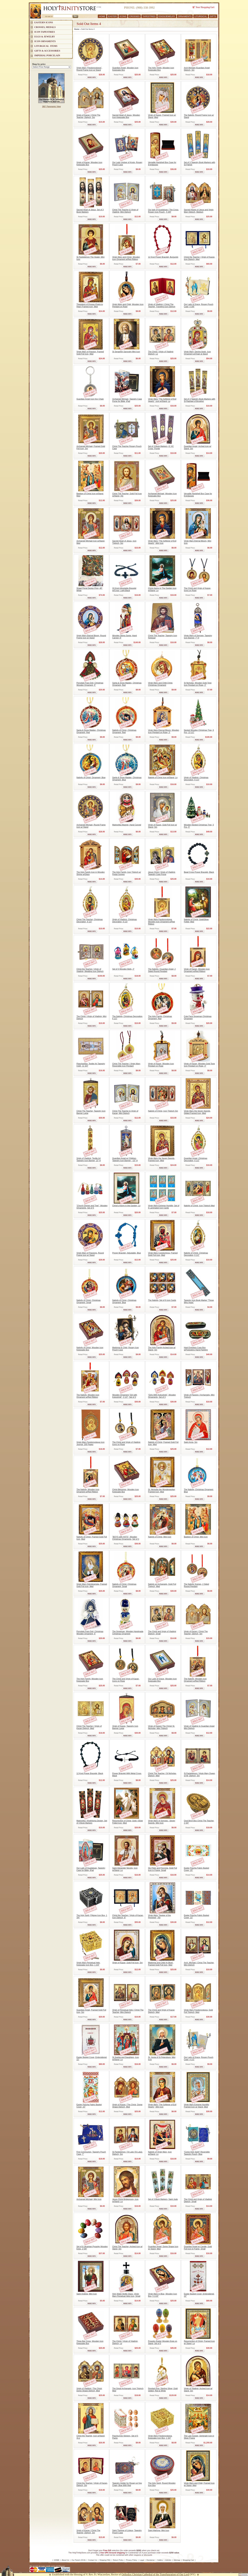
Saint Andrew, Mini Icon (86, 2294)
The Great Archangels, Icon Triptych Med (127, 2389)
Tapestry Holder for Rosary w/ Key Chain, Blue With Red (127, 2484)
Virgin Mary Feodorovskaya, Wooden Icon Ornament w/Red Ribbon (161, 921)
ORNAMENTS (185, 16)
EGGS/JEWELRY (166, 16)
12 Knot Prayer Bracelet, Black (89, 1773)
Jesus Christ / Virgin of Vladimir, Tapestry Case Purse (162, 873)
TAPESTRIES (149, 16)
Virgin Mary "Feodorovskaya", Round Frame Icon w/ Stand (89, 69)
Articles (168, 2560)
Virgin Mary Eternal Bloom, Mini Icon (197, 542)
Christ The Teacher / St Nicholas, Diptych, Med (162, 1774)
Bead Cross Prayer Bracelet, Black (199, 872)
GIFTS (213, 16)
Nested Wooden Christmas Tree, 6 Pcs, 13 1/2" (199, 731)
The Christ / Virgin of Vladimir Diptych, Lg (160, 353)
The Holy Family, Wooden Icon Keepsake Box (89, 1680)
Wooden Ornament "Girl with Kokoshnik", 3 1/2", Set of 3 (124, 1396)
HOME (102, 16)
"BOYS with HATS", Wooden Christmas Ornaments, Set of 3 (125, 1538)
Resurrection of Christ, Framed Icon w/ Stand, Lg (199, 2342)
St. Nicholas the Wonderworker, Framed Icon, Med (161, 1490)
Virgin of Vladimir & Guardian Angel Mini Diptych (199, 1727)
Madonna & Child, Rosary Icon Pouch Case (125, 1348)
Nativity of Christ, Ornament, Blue (90, 777)
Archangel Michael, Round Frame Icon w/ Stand (91, 826)
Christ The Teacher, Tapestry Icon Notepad (162, 636)
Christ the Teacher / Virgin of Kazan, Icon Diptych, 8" (128, 1916)
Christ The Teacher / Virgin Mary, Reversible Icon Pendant (126, 1065)
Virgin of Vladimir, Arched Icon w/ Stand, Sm (198, 2389)
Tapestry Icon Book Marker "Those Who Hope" (199, 1301)
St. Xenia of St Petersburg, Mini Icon (161, 2058)
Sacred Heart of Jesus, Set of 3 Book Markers (90, 211)
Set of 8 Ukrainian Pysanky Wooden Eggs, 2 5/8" (92, 2247)
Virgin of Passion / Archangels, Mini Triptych (199, 1396)
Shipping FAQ (104, 2560)
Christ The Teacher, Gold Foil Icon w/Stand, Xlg (127, 495)
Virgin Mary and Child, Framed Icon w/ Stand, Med (199, 2484)
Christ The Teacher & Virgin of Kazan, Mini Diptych (125, 1112)
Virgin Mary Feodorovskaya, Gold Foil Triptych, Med (198, 2011)
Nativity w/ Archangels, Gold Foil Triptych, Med (162, 1585)
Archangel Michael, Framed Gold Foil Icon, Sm (90, 447)
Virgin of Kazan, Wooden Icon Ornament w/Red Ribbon (197, 970)
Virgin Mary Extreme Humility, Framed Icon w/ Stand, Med (196, 2105)
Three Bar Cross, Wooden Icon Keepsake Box (89, 2342)
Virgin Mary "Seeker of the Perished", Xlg (159, 1916)
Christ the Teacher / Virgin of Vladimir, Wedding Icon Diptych (89, 970)
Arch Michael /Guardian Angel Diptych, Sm (197, 69)
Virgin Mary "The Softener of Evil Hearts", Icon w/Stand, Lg (162, 400)
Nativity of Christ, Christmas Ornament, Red (124, 731)
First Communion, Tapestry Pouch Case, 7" (91, 2153)
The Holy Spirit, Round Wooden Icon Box (162, 2484)
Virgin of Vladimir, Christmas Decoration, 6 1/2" (196, 778)
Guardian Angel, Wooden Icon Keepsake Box (125, 69)
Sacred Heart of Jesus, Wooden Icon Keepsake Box (126, 116)
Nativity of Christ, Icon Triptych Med (199, 1206)
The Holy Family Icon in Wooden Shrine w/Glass (90, 873)
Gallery (160, 2560)
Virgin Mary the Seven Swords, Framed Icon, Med (161, 1159)
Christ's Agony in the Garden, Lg (126, 1206)
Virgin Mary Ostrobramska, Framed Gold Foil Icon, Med (91, 1585)
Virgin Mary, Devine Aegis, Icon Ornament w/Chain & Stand (197, 353)
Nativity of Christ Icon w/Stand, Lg (162, 777)
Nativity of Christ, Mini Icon (159, 1537)
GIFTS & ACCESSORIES (47, 51)
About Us (65, 2560)
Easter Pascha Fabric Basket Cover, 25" (196, 1869)
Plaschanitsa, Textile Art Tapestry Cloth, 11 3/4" (90, 1065)
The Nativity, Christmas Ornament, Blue (199, 1490)
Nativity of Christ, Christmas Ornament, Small (88, 1301)
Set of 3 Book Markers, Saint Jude (163, 2199)
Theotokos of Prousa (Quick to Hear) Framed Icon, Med (89, 305)
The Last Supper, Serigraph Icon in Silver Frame (199, 2437)
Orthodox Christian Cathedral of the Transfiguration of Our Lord (155, 2574)
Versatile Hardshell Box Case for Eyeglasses (162, 163)
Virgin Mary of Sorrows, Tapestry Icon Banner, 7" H (198, 636)
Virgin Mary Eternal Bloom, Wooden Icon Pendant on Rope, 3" (163, 731)
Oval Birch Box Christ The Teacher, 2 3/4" (199, 1822)
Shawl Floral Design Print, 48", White (89, 589)
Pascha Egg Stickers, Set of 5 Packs (125, 2437)
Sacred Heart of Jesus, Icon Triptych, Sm (124, 542)
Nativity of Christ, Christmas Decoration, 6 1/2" (196, 1254)
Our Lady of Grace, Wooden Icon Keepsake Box (162, 1680)
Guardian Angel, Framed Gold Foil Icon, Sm (91, 2011)
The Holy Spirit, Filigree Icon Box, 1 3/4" (91, 1916)
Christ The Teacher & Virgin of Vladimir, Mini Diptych (125, 211)
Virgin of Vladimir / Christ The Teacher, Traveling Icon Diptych (161, 305)
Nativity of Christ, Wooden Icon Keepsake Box (89, 1348)
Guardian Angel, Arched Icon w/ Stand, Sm (197, 447)
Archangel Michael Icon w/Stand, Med (90, 542)
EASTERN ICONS (43, 22)
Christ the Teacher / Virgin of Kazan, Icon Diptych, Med (199, 258)
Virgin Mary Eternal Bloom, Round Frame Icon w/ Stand (91, 636)
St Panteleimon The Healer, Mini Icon (90, 258)
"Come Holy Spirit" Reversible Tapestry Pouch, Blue (197, 2153)
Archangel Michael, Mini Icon (88, 2199)
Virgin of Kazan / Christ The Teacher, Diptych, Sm (88, 116)
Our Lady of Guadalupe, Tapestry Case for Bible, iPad (90, 1869)
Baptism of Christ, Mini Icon (196, 1537)
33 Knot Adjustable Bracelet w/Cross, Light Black (124, 589)
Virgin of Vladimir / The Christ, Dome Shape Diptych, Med (89, 2389)
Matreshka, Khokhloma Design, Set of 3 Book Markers (91, 1822)
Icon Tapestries (44, 32)
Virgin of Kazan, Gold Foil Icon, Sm (127, 1963)
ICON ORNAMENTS (45, 41)
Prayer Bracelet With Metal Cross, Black (127, 1774)
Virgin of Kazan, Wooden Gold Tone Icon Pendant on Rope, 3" (199, 1065)
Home (76, 29)
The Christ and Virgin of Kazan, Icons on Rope (197, 589)
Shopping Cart (188, 2560)
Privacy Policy (131, 2560)
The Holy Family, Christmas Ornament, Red (160, 1017)
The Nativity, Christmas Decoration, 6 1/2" (127, 1017)
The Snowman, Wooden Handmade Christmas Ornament (127, 1632)
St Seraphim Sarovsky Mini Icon (126, 352)
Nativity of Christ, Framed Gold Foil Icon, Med (163, 1443)
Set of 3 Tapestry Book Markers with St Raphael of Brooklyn (199, 400)
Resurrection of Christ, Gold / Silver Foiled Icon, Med (127, 1822)
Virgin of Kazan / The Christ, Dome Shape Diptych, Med (127, 2105)
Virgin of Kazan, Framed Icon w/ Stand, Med (162, 116)
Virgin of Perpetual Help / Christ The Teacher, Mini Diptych (128, 2011)
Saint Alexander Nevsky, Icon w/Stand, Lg (125, 1869)
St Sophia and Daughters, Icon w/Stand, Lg (125, 2058)
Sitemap (177, 2560)
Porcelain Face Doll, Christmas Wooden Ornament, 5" (89, 684)
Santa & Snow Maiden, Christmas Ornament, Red (126, 684)
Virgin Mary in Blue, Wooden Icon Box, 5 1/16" (162, 2295)
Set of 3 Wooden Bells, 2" (123, 969)
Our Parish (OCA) (78, 2560)
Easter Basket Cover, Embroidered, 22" (91, 2058)
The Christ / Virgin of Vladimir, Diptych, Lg (125, 2342)
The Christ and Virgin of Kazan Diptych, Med (161, 2011)
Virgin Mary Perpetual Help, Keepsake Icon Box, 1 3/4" (88, 1964)
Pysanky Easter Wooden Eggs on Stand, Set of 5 (162, 2342)
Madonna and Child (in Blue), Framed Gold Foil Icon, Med (160, 1964)
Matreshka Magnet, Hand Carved (126, 825)
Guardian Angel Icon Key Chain (90, 399)
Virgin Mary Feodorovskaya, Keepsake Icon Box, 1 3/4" (160, 2437)
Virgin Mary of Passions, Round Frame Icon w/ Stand (90, 1254)
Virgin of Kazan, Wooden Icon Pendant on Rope (161, 1065)
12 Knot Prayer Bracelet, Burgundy (163, 257)
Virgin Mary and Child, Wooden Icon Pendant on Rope (128, 305)
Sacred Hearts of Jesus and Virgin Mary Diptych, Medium (199, 211)
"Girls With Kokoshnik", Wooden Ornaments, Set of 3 (162, 1396)
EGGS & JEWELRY (44, 36)
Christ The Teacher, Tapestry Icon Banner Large (90, 1112)
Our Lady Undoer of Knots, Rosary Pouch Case (127, 163)
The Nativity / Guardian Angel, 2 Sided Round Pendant (162, 970)
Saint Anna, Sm (190, 1442)
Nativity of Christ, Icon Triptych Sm (163, 1111)
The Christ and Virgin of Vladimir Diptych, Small (162, 1632)
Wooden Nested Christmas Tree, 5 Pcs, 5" (199, 826)
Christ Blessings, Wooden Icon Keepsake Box (125, 1490)
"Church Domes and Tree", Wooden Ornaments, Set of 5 (91, 1207)
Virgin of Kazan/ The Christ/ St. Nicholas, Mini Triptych (161, 1727)
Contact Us (92, 2560)
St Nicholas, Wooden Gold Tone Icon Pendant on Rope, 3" (198, 684)
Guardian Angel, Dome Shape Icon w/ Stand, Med (163, 2247)
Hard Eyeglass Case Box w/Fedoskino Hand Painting (196, 1348)
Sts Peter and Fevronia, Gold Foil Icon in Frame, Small (162, 1869)
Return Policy (118, 2560)
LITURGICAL (200, 16)
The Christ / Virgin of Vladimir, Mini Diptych (91, 1017)
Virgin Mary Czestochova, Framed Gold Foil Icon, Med (163, 1254)
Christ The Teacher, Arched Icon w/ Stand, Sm (127, 2247)
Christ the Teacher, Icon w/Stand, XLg (90, 2437)
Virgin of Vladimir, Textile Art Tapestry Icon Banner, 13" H (88, 1159)
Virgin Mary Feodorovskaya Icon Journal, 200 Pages (90, 1443)
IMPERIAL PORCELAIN (47, 55)
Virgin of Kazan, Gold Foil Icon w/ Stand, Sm (162, 826)
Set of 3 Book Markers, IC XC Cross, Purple (161, 447)
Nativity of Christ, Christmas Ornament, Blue (124, 1301)
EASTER (112, 16)
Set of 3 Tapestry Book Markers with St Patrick (199, 163)
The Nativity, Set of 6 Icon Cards (162, 1300)
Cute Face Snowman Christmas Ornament (197, 1017)
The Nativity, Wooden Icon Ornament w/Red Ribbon (87, 1396)
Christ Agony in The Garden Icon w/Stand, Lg (162, 589)
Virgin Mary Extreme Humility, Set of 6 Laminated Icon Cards (163, 1207)
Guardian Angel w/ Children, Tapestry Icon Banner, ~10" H (125, 1159)
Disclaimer (150, 2560)
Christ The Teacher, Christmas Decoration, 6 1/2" (89, 920)
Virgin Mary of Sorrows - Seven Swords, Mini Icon (161, 1822)
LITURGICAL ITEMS (45, 46)
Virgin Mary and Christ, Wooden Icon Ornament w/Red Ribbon (126, 258)
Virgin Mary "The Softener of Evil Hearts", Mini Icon (162, 542)
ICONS (123, 16)
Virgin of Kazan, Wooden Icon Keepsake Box (89, 163)
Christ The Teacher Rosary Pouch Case (127, 447)
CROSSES (134, 16)
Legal (142, 2560)
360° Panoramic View (51, 106)
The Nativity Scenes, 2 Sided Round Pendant (196, 1585)
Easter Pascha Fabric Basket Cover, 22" (196, 1916)
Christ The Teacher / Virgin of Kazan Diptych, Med (89, 1727)
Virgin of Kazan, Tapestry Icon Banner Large (125, 1727)
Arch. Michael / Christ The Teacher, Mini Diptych (199, 1964)
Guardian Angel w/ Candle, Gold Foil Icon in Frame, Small (198, 2247)
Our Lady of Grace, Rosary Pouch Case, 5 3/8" (198, 305)
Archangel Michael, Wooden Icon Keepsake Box (162, 495)
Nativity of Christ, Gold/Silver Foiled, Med (196, 920)
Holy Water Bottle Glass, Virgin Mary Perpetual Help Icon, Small (126, 2295)
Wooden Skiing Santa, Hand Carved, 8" (124, 636)
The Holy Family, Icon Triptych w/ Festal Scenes (126, 873)
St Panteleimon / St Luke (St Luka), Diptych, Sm (127, 2153)
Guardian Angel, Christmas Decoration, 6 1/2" (195, 1159)
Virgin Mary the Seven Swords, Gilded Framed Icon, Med (197, 1112)
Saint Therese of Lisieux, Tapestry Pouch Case (127, 2531)
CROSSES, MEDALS (45, 27)
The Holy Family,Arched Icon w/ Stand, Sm (162, 1348)
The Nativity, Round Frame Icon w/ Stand (199, 116)
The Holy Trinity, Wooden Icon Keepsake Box (161, 69)
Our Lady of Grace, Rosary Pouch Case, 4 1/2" (198, 2058)
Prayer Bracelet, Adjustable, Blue (126, 1253)
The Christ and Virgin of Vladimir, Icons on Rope (126, 1443)
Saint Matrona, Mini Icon (158, 2530)
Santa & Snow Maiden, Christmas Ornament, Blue (126, 778)
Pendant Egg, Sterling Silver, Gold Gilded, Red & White (163, 2389)
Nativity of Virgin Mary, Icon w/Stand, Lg (160, 2153)
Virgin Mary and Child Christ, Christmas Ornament (160, 684)
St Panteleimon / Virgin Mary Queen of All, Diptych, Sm (199, 1774)
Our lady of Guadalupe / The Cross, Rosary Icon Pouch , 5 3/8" (163, 211)
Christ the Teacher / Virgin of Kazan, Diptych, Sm (92, 2484)
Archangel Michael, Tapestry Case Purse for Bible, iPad (127, 400)
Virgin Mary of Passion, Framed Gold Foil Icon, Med (90, 353)
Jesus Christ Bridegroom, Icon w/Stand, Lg (125, 2200)
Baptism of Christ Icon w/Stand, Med (90, 495)
